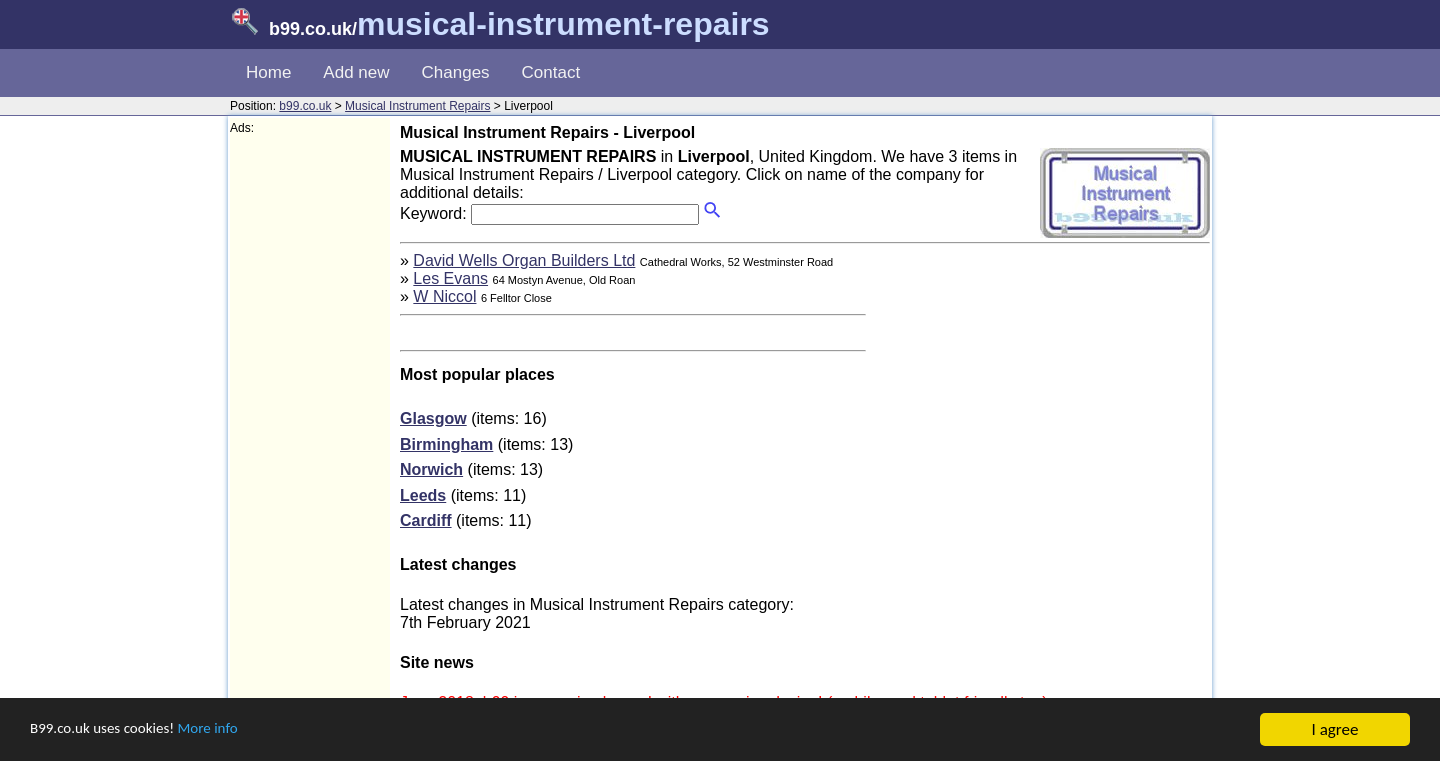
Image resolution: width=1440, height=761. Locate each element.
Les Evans (450, 278)
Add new (356, 72)
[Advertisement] (310, 436)
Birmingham (446, 444)
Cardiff (426, 520)
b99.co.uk (305, 106)
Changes (456, 72)
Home (268, 72)
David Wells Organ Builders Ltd (524, 260)
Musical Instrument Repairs (417, 106)
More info (231, 730)
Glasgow (433, 418)
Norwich (431, 469)
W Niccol (444, 296)
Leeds (423, 495)
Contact (551, 72)
